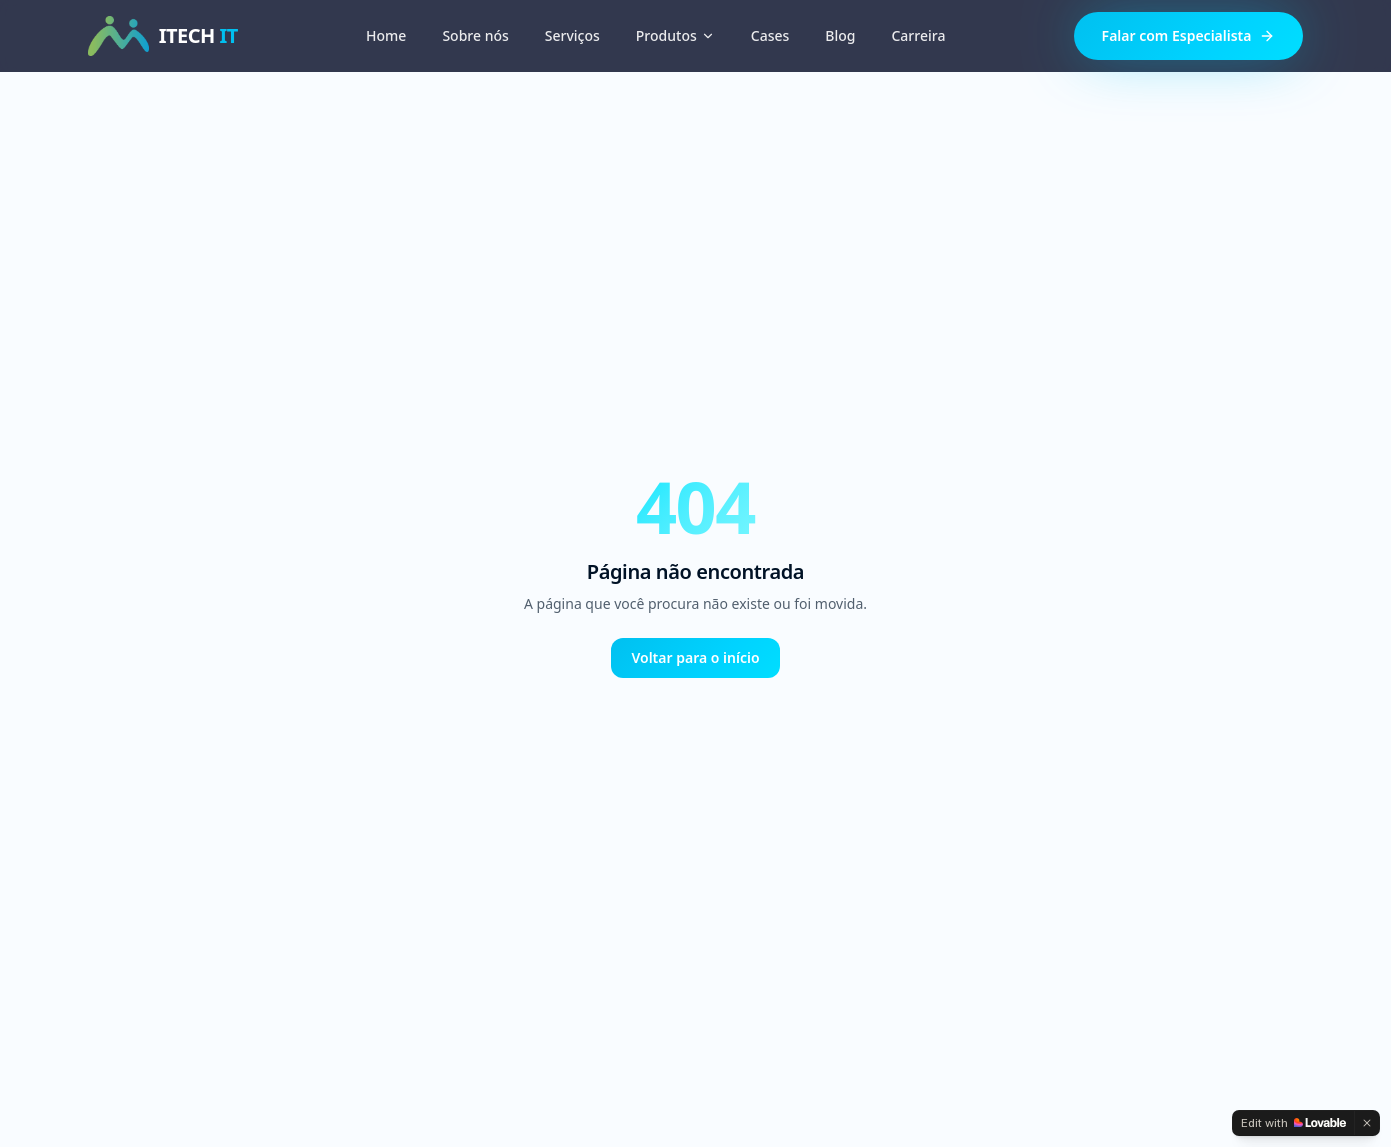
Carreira (918, 35)
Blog (840, 35)
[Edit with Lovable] (1293, 1123)
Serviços (572, 35)
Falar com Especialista (1189, 35)
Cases (770, 35)
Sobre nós (475, 35)
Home (386, 35)
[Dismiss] (1367, 1123)
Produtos (675, 35)
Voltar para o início (695, 657)
